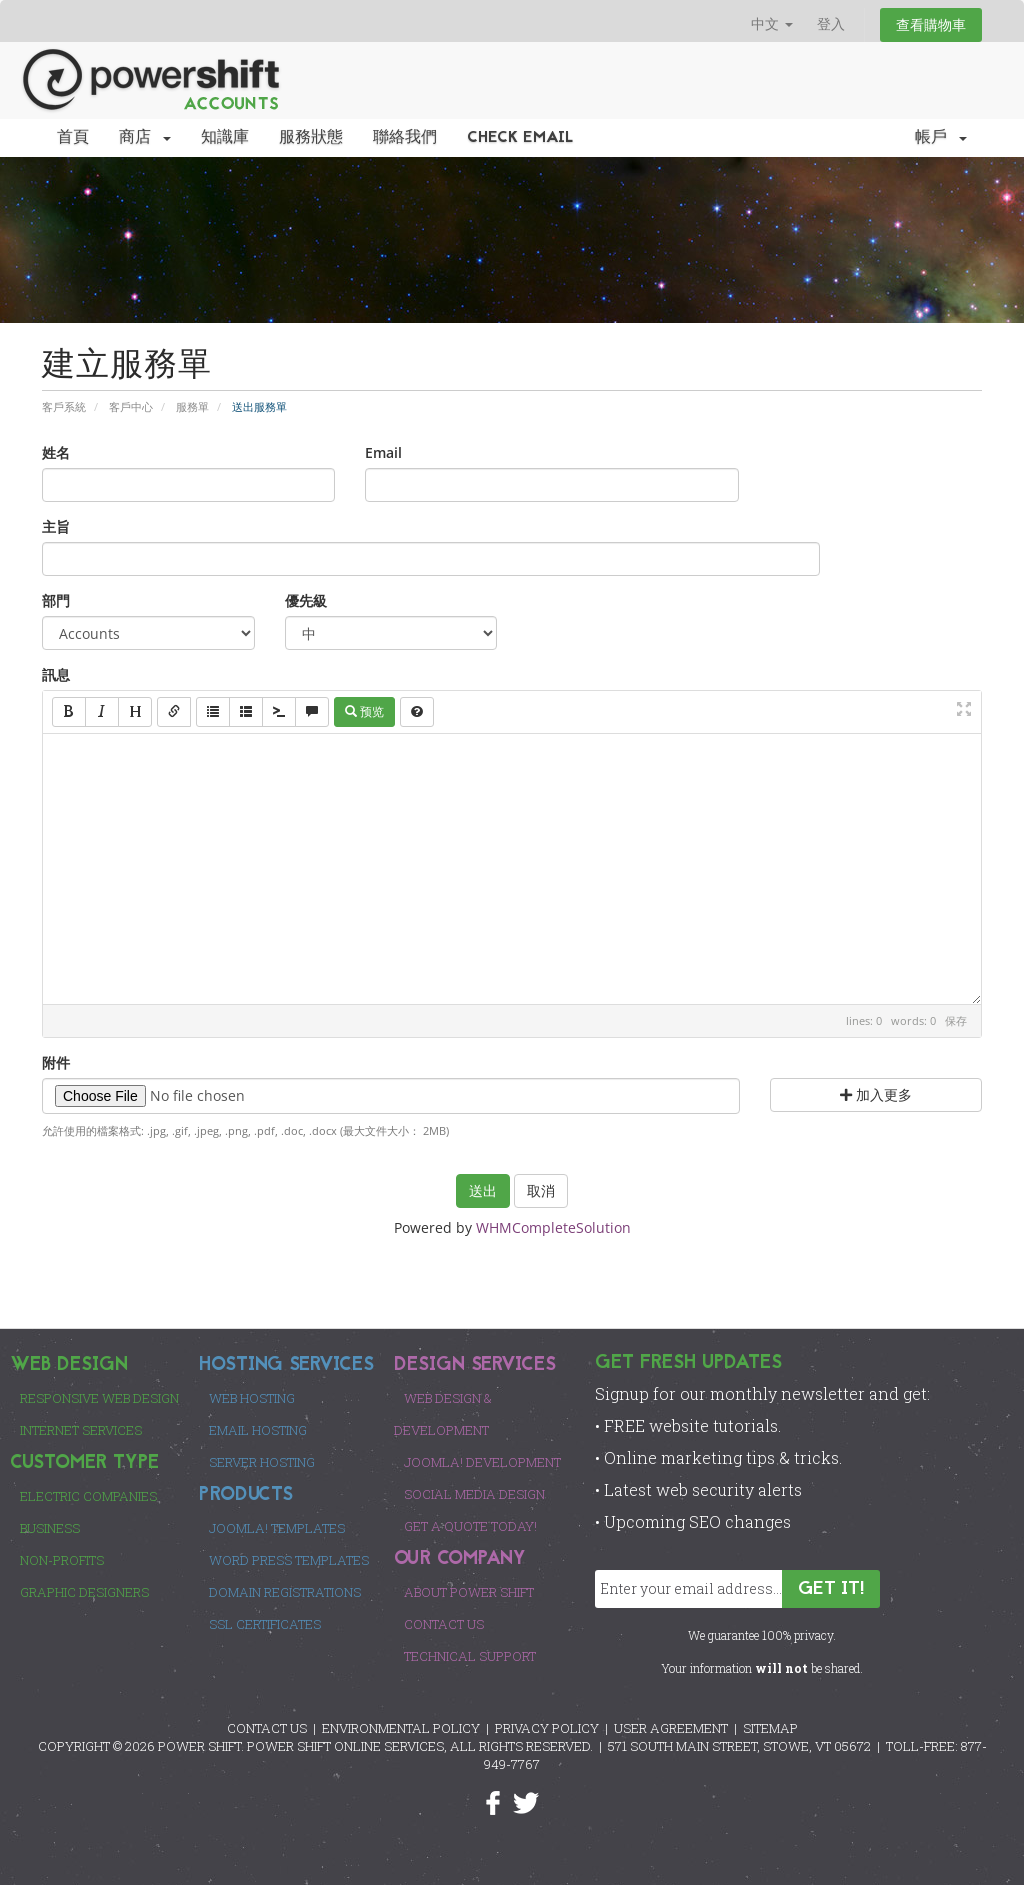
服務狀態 (311, 138)
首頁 (73, 138)
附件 (56, 1062)
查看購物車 (931, 24)
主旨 (56, 526)
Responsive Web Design (99, 1398)
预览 (364, 711)
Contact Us (444, 1624)
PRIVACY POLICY (547, 1728)
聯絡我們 (405, 138)
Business (50, 1528)
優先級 (306, 600)
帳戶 (941, 138)
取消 (541, 1190)
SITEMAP (770, 1728)
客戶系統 (64, 406)
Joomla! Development (482, 1462)
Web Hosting (252, 1398)
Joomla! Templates (277, 1528)
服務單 (192, 406)
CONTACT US (267, 1728)
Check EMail (520, 138)
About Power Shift (469, 1592)
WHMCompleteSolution (553, 1227)
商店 (145, 138)
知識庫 (225, 138)
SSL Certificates (265, 1624)
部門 (56, 600)
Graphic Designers (84, 1592)
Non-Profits (62, 1560)
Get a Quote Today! (470, 1526)
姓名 (56, 452)
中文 (772, 23)
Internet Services (81, 1430)
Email (383, 452)
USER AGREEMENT (671, 1728)
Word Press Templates (289, 1560)
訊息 (56, 674)
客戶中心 (131, 406)
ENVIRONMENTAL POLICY (401, 1728)
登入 (831, 23)
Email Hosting (258, 1430)
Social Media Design (474, 1494)
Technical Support (470, 1656)
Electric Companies (88, 1496)
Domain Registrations (285, 1592)
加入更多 (876, 1094)
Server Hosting (262, 1462)
